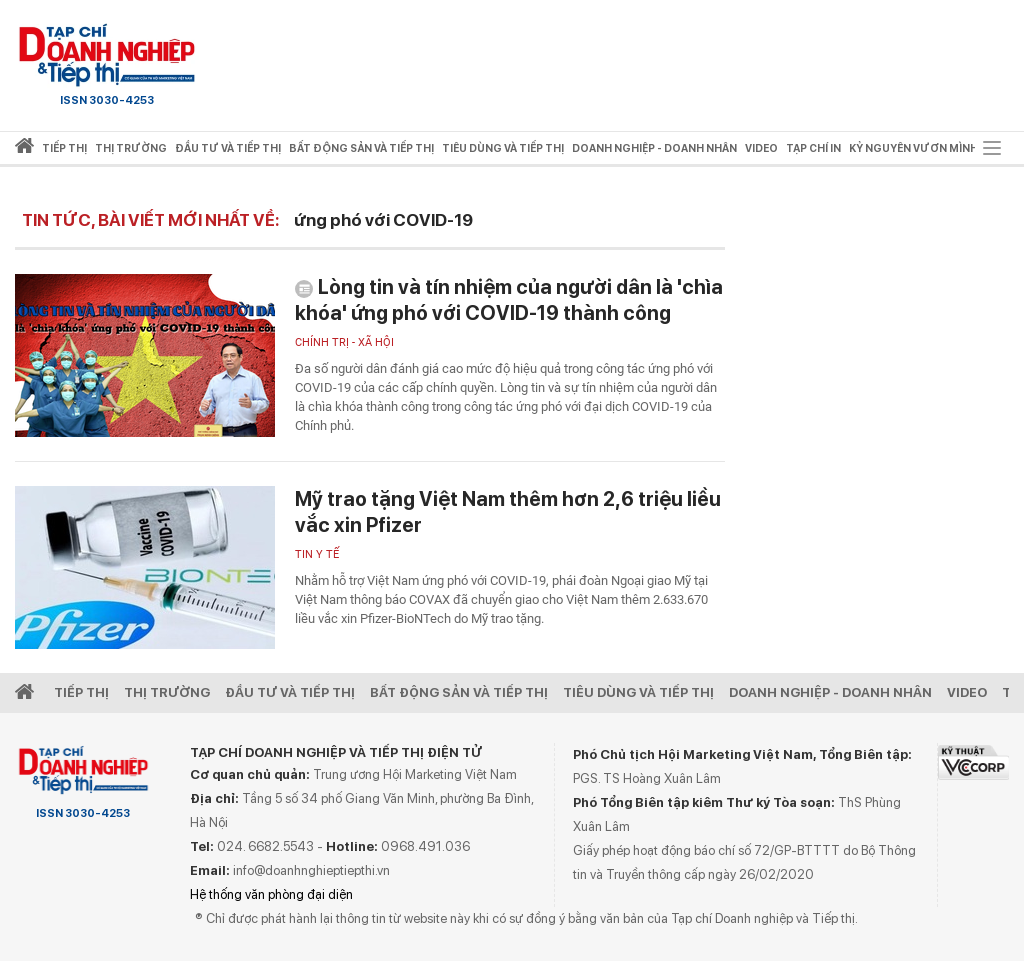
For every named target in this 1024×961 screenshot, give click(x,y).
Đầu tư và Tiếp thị (290, 692)
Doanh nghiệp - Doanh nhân (830, 692)
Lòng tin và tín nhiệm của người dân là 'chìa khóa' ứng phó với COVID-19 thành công (509, 300)
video (761, 148)
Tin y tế (317, 554)
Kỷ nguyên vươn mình (913, 148)
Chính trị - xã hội (344, 342)
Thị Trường (167, 692)
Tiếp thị (64, 148)
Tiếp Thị (81, 692)
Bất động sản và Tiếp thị (459, 692)
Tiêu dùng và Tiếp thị (638, 692)
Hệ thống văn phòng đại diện (271, 894)
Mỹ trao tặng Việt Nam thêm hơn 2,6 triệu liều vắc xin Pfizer (508, 512)
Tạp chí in (813, 148)
